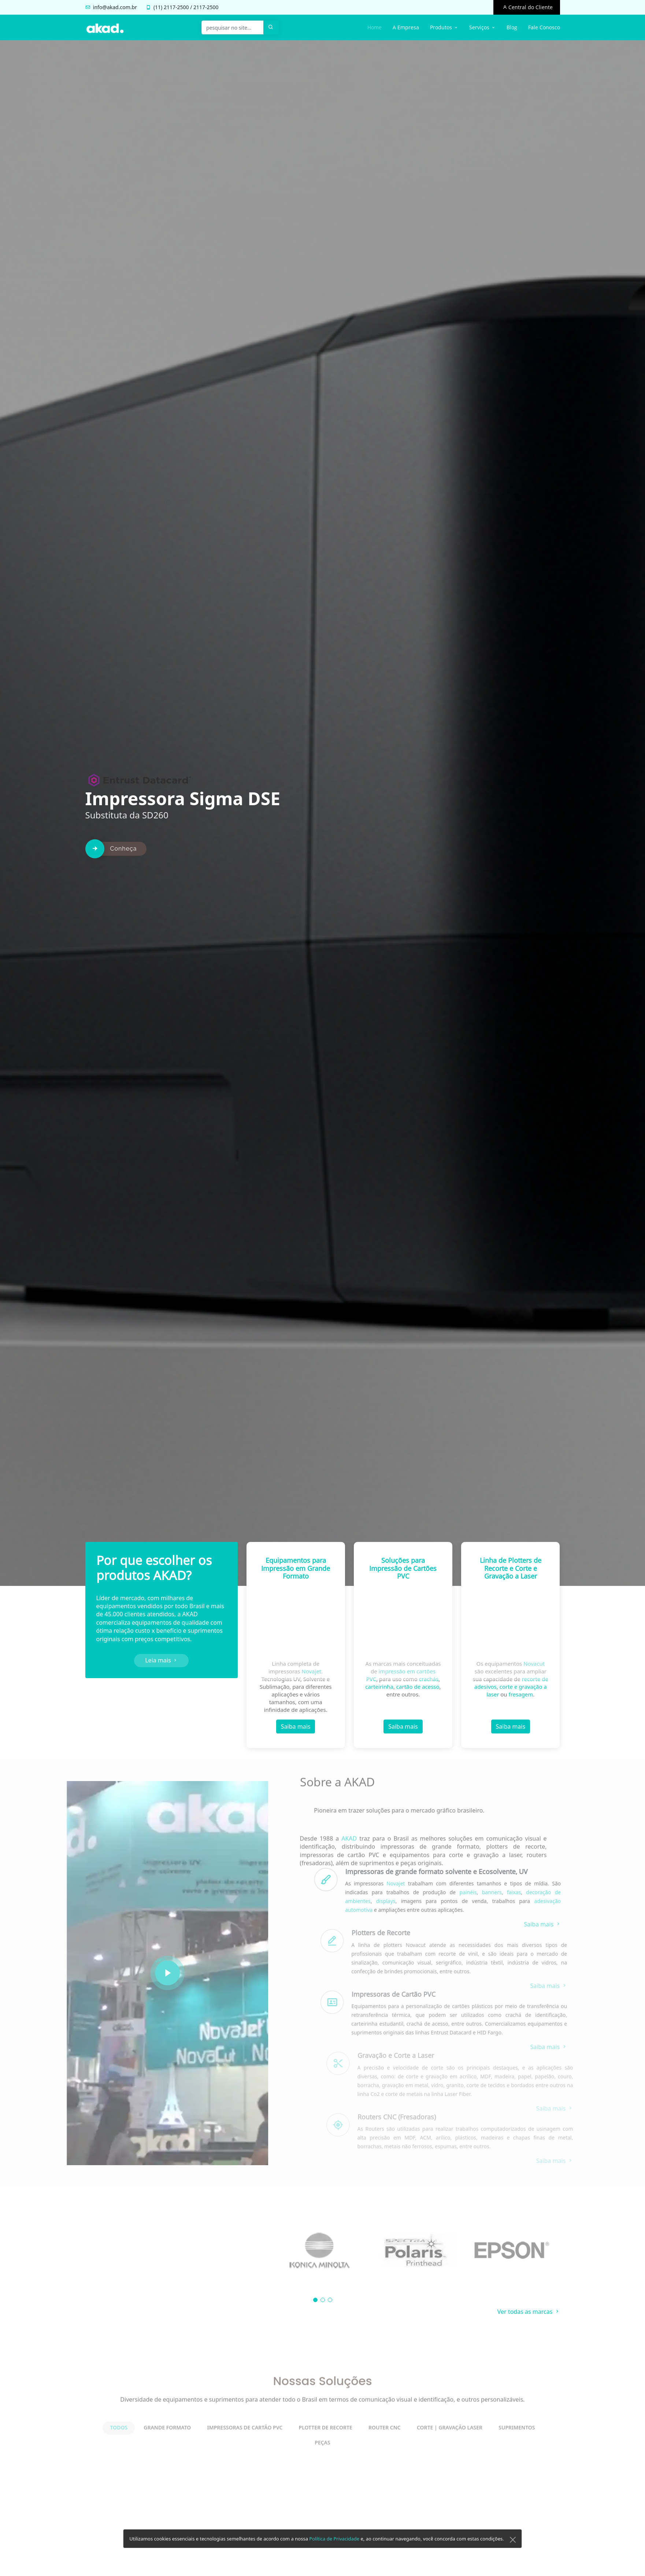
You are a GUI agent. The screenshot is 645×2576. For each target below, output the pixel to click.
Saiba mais (296, 1729)
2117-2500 (176, 7)
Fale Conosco (544, 27)
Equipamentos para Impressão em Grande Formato (295, 1570)
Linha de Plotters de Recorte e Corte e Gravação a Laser (510, 1579)
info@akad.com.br (115, 7)
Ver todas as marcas (528, 2312)
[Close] (513, 2550)
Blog (512, 27)
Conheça (123, 865)
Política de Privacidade (334, 2549)
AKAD (190, 1615)
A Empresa (406, 27)
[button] (315, 2300)
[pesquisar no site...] (232, 27)
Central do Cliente (530, 7)
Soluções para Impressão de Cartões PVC (403, 1574)
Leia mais (161, 1661)
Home (374, 27)
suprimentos (205, 1631)
